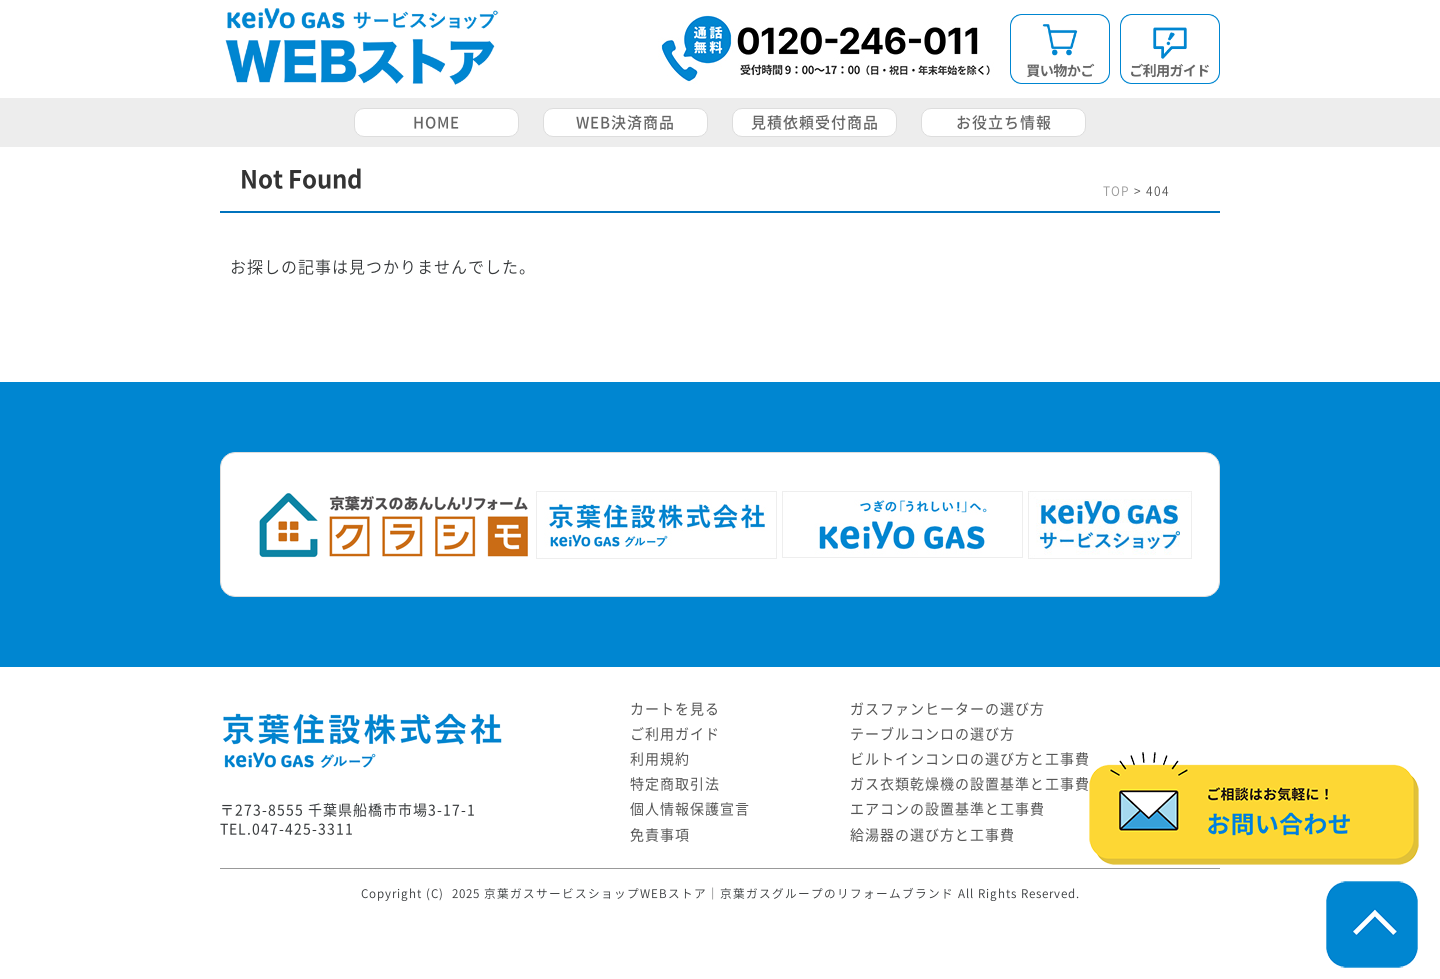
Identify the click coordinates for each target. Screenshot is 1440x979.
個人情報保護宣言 (690, 809)
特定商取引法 (675, 784)
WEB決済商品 (625, 122)
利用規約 (660, 759)
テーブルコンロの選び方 (932, 734)
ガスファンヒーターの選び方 (947, 709)
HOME (436, 122)
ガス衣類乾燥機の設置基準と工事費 (970, 784)
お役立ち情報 (1004, 122)
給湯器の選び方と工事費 (932, 835)
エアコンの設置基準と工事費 (947, 809)
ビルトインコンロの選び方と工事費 (970, 759)
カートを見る (675, 709)
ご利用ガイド (675, 734)
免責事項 (660, 835)
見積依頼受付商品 (815, 122)
